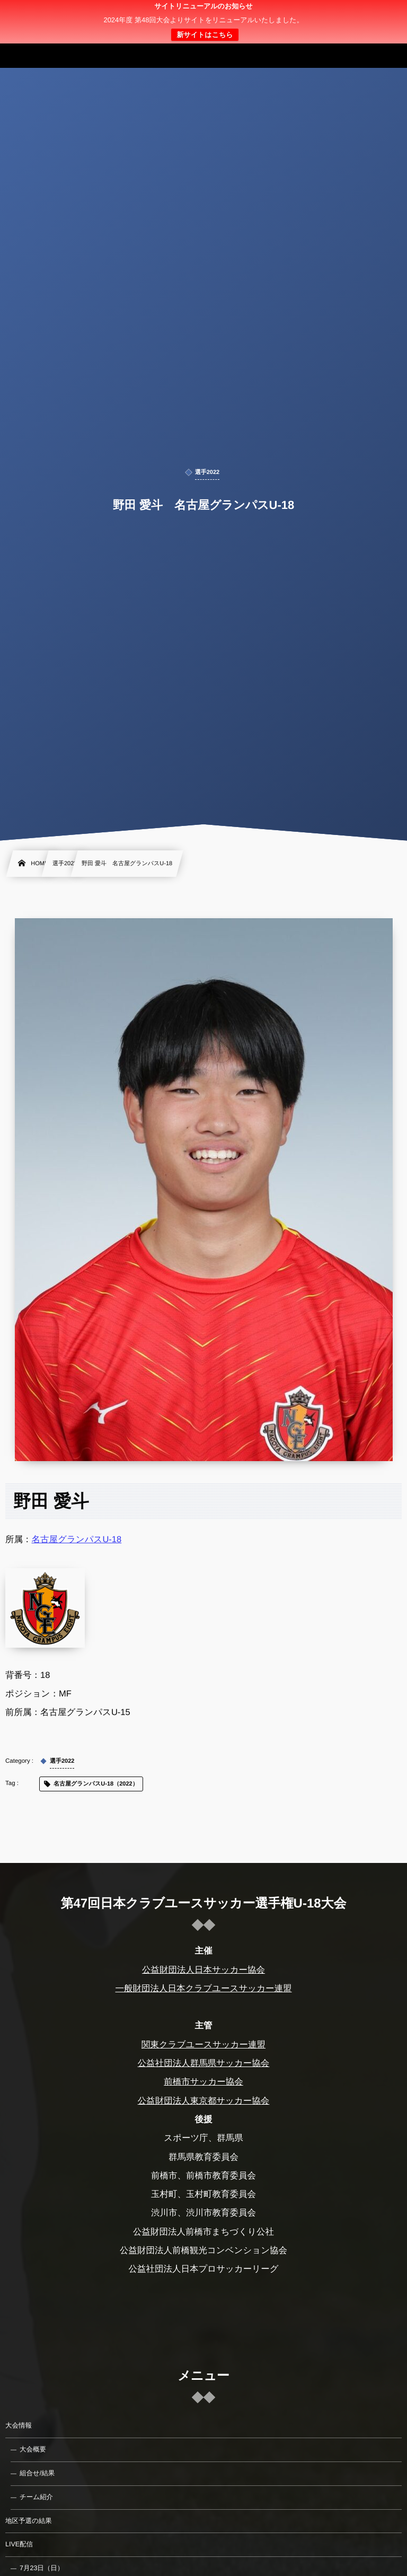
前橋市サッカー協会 (203, 2082)
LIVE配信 (19, 2544)
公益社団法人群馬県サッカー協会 (204, 2063)
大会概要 (33, 2449)
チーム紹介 (36, 2497)
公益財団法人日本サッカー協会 (203, 1970)
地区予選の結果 (28, 2521)
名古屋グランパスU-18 (77, 1539)
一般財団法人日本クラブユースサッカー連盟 (203, 1988)
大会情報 (18, 2425)
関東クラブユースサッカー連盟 (203, 2045)
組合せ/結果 (37, 2473)
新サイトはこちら (204, 35)
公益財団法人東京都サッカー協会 (204, 2101)
